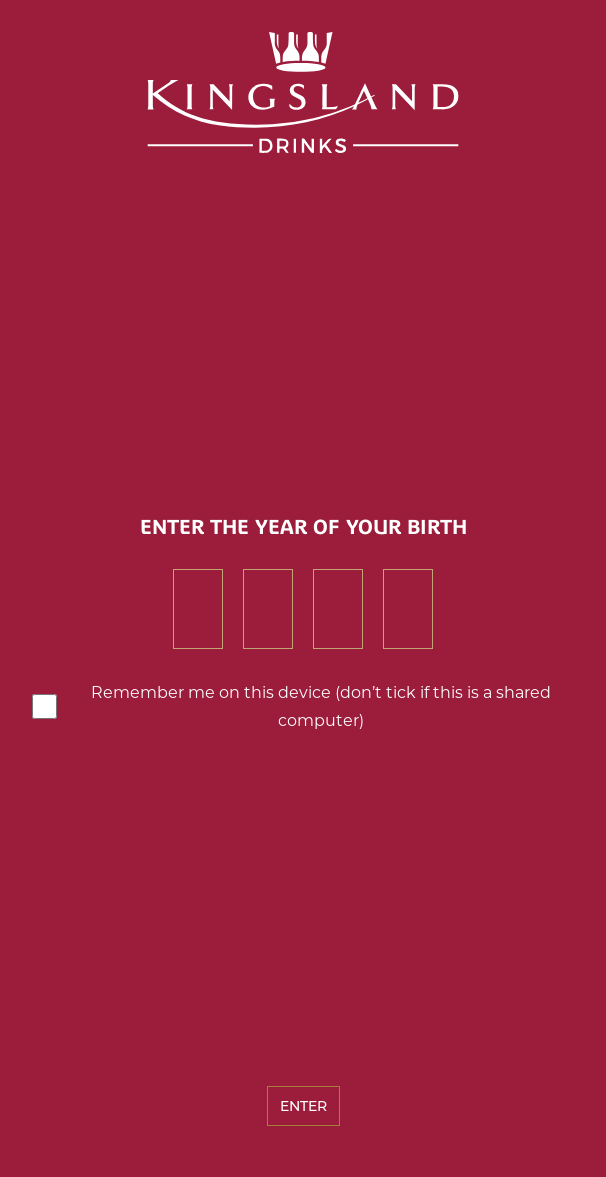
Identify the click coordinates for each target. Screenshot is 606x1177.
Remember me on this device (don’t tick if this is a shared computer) (321, 706)
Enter (303, 1106)
